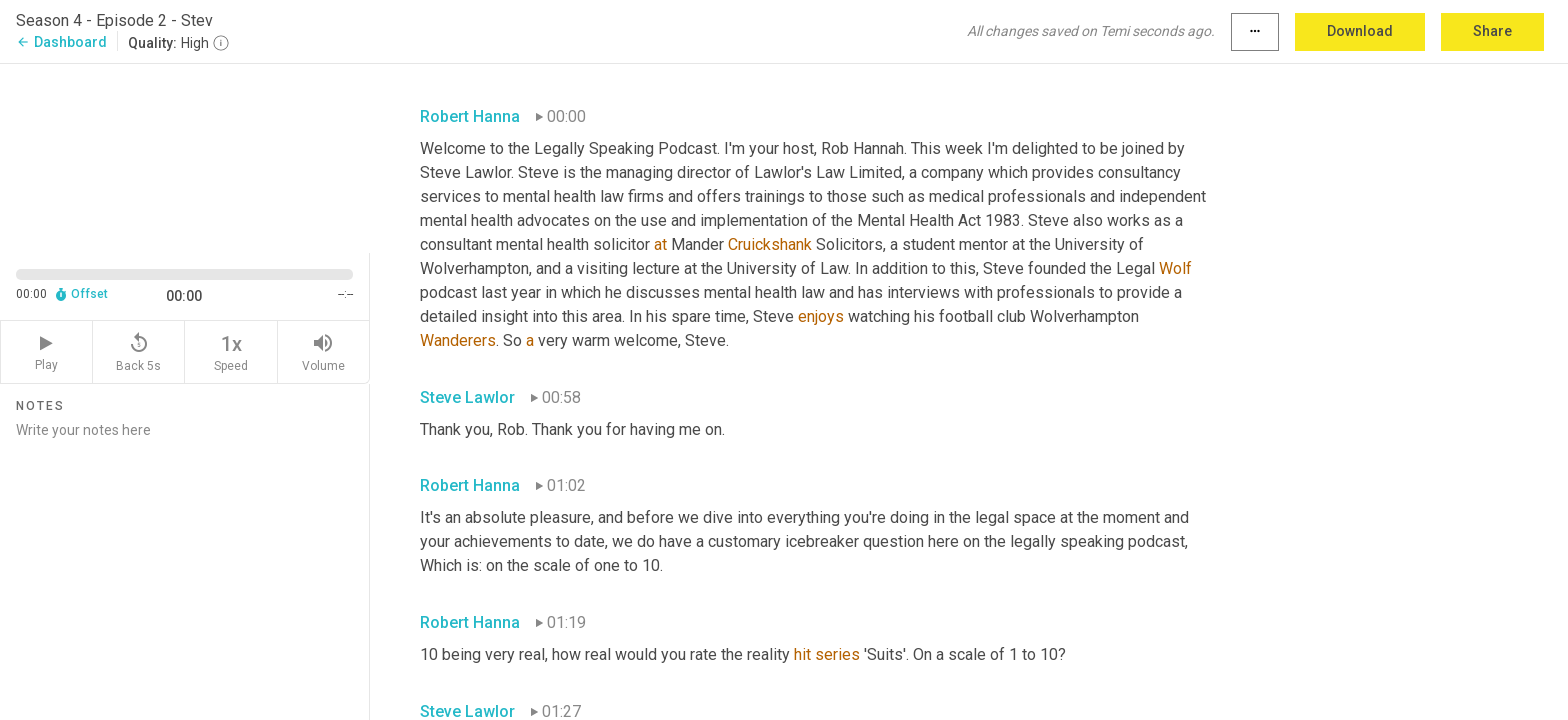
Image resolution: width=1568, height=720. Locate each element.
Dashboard (61, 42)
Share (1492, 31)
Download (1360, 31)
